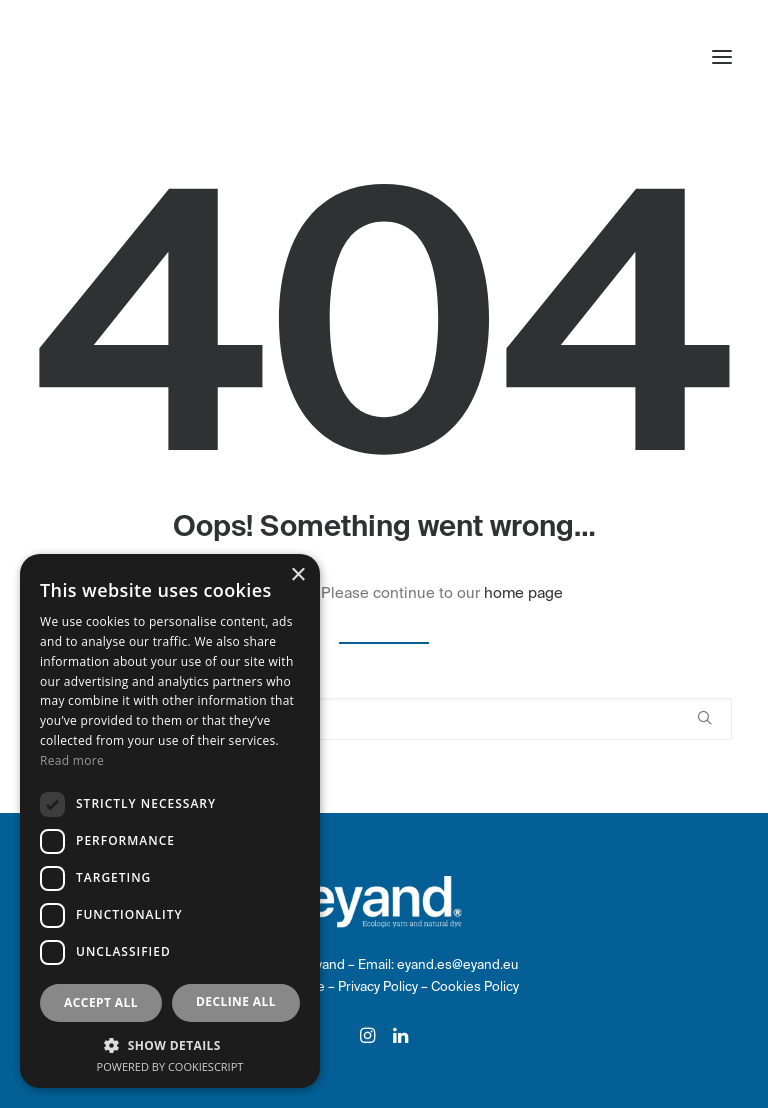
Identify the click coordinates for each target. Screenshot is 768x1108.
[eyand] (125, 57)
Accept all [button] (101, 1002)
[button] (722, 57)
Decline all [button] (236, 1001)
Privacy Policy (379, 986)
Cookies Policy (475, 986)
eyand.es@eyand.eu (457, 964)
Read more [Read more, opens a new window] (72, 760)
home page (523, 593)
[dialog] (170, 821)
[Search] (384, 719)
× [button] (297, 575)
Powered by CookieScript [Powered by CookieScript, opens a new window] (170, 1066)
